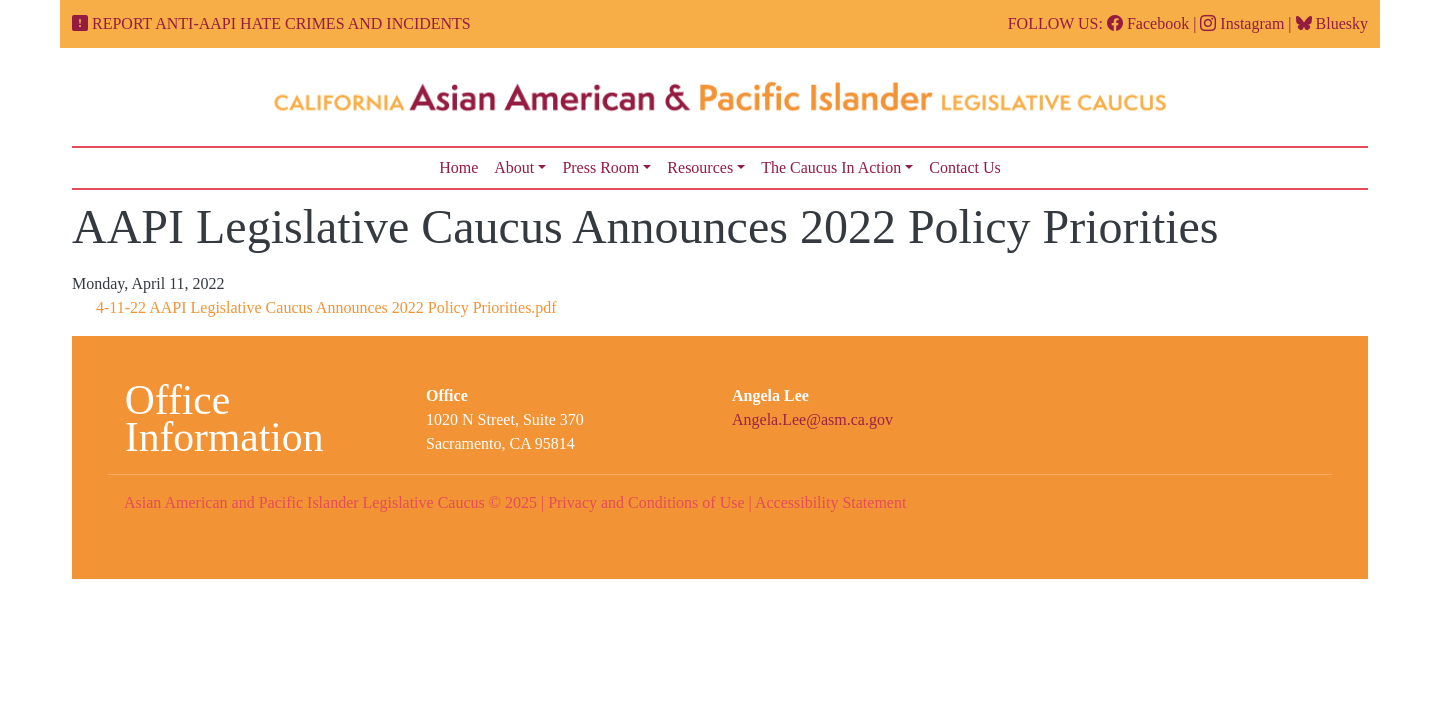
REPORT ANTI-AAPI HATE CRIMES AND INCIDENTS (281, 23)
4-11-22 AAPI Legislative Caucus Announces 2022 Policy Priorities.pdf (326, 307)
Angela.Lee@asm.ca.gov (812, 419)
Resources (700, 167)
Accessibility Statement (831, 502)
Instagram (1242, 23)
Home (458, 167)
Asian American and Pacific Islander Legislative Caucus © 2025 (330, 502)
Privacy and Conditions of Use (646, 502)
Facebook (1148, 23)
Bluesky (1332, 23)
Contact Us (965, 167)
